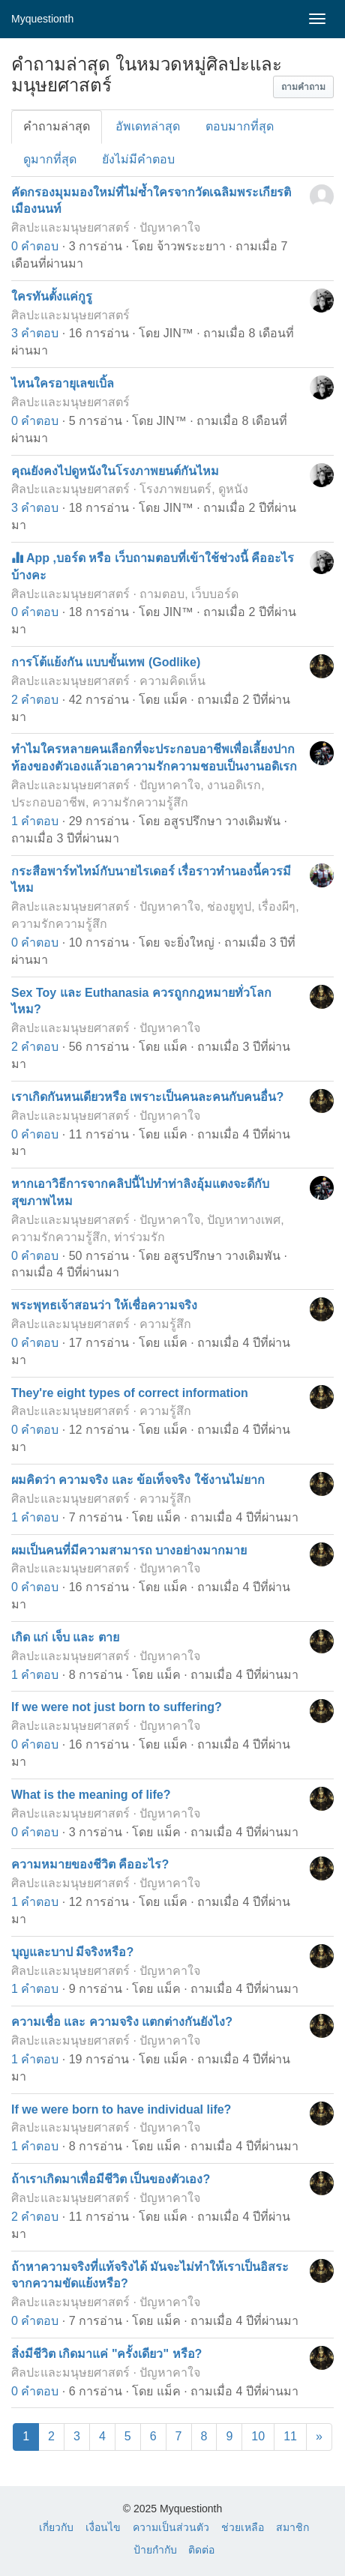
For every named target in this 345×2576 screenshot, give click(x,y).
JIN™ (179, 333)
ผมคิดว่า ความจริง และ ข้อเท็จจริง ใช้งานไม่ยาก (138, 1479)
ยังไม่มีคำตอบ (138, 159)
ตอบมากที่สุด (240, 126)
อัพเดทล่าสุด (148, 126)
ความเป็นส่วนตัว (171, 2527)
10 (258, 2436)
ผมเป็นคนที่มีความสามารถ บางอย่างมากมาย (129, 1550)
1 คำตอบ (34, 821)
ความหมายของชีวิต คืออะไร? (90, 1864)
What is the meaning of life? (90, 1794)
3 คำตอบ (34, 333)
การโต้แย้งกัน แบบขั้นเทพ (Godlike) (105, 662)
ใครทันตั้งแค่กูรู (51, 296)
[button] (303, 87)
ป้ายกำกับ (155, 2550)
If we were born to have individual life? (121, 2109)
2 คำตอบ (34, 699)
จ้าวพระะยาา (191, 246)
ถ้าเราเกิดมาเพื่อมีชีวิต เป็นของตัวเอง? (110, 2179)
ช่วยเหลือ (242, 2527)
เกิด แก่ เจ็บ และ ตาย (65, 1637)
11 (290, 2436)
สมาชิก (292, 2527)
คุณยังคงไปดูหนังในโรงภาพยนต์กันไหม (115, 471)
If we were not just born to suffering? (116, 1707)
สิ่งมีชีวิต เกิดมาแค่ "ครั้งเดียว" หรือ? (106, 2353)
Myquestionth (42, 19)
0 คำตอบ (34, 246)
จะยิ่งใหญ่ (189, 942)
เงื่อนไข (103, 2527)
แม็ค (176, 699)
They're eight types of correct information (129, 1393)
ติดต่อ (201, 2550)
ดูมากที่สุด (49, 159)
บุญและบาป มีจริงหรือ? (72, 1952)
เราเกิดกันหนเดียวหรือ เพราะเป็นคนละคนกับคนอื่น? (147, 1097)
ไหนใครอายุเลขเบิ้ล (62, 383)
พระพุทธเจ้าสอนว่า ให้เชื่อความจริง (104, 1305)
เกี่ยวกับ (56, 2527)
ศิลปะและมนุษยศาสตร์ (70, 227)
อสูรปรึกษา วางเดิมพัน (222, 821)
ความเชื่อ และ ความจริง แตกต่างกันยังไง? (121, 2021)
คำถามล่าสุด (56, 126)
